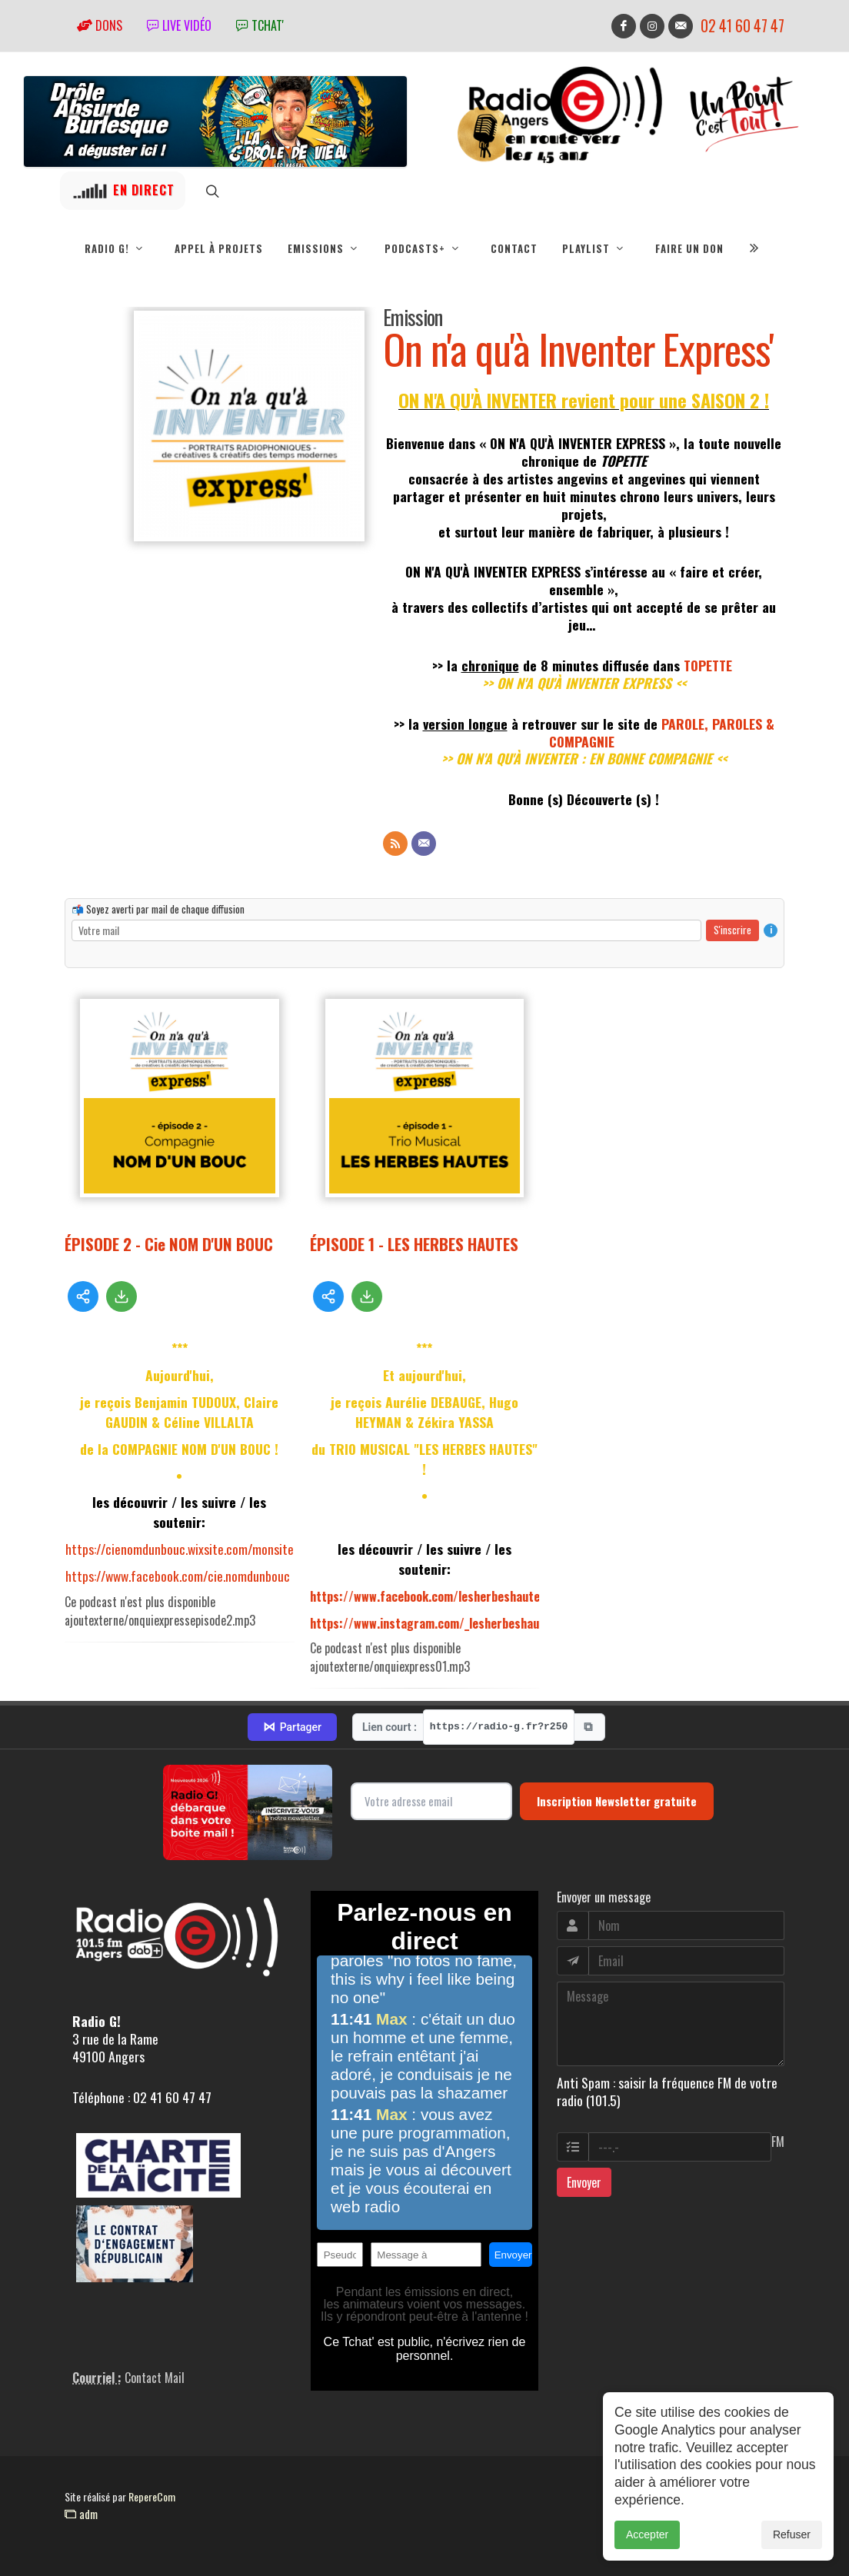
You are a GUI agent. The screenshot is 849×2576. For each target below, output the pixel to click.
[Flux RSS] (395, 843)
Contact (514, 248)
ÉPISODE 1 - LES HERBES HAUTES (414, 1244)
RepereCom (151, 2496)
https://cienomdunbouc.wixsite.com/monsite (179, 1549)
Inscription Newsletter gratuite (617, 1800)
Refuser (792, 2556)
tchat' (260, 25)
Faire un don (689, 248)
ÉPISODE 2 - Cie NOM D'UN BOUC (169, 1244)
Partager (292, 1727)
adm (81, 2513)
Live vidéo (179, 25)
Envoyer (584, 2182)
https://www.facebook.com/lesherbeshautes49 (435, 1596)
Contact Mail (155, 2377)
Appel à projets (219, 248)
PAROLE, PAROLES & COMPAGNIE (661, 732)
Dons (99, 25)
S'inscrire (732, 929)
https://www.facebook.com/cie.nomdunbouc (177, 1576)
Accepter (647, 2556)
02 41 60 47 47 (742, 26)
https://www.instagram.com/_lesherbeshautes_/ (438, 1623)
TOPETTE (708, 665)
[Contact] (423, 843)
